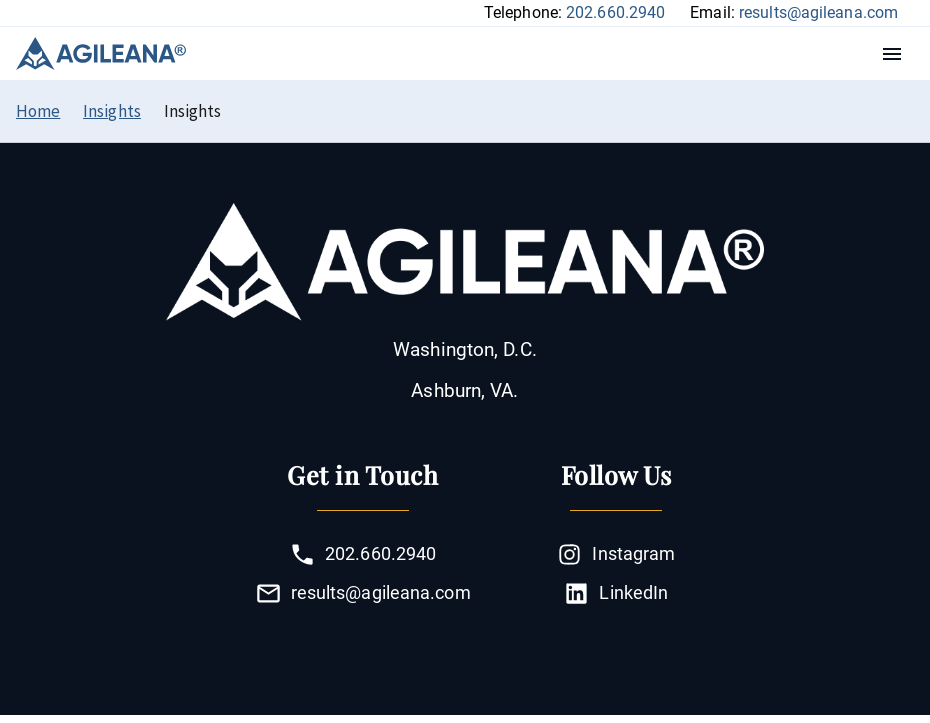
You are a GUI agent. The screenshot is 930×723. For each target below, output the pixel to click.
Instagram (615, 554)
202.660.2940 (615, 12)
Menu (897, 54)
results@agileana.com (818, 12)
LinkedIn (615, 593)
